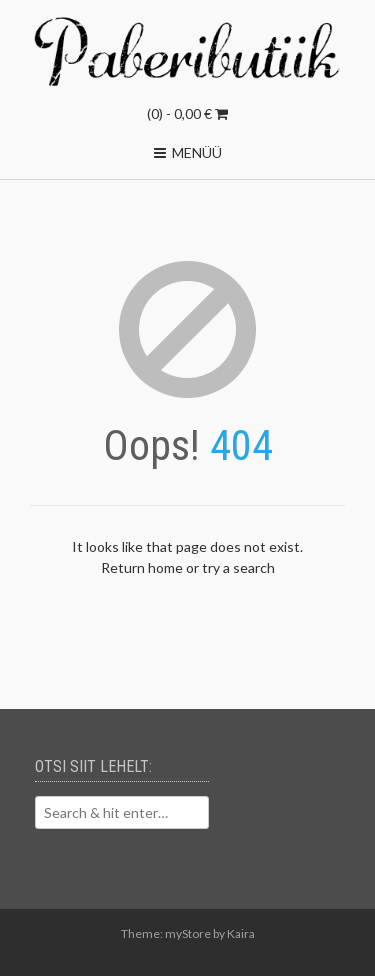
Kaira (241, 933)
